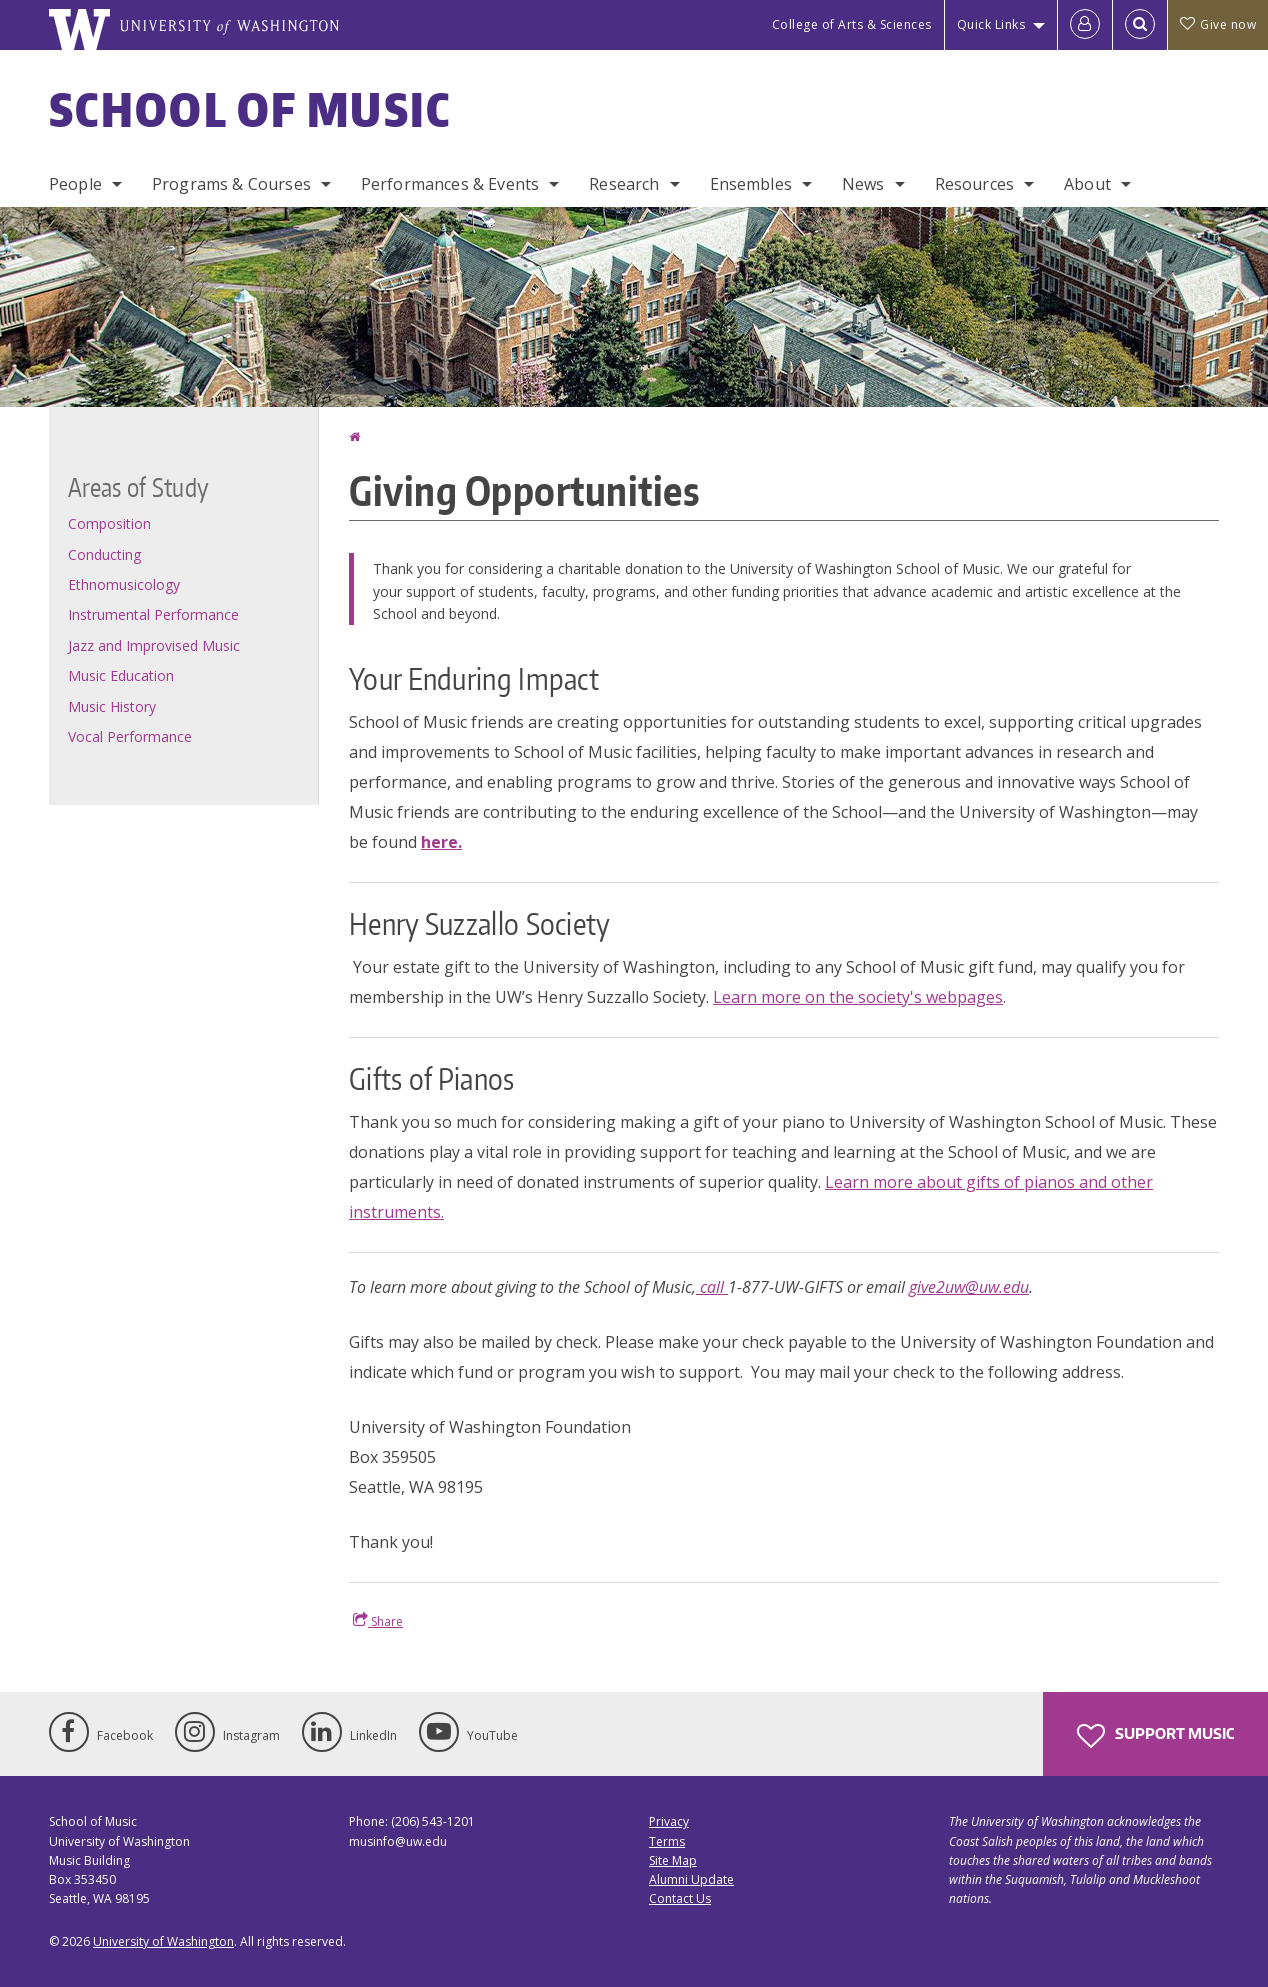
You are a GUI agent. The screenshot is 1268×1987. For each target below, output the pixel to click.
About (1087, 184)
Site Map (673, 1860)
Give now (1218, 24)
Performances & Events (450, 184)
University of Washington (163, 1941)
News (863, 184)
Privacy (669, 1821)
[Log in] (1085, 25)
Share (378, 1621)
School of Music (250, 109)
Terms (667, 1841)
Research (624, 184)
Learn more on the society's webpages (858, 997)
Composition (109, 523)
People (75, 184)
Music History (112, 706)
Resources (974, 184)
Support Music (1155, 1736)
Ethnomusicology (124, 584)
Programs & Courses (231, 184)
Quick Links (991, 24)
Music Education (121, 675)
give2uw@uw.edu (969, 1287)
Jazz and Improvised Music (154, 645)
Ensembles (751, 184)
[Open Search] (1140, 25)
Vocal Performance (130, 736)
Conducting (104, 554)
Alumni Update (691, 1879)
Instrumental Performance (153, 614)
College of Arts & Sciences (852, 24)
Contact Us (680, 1898)
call (712, 1287)
